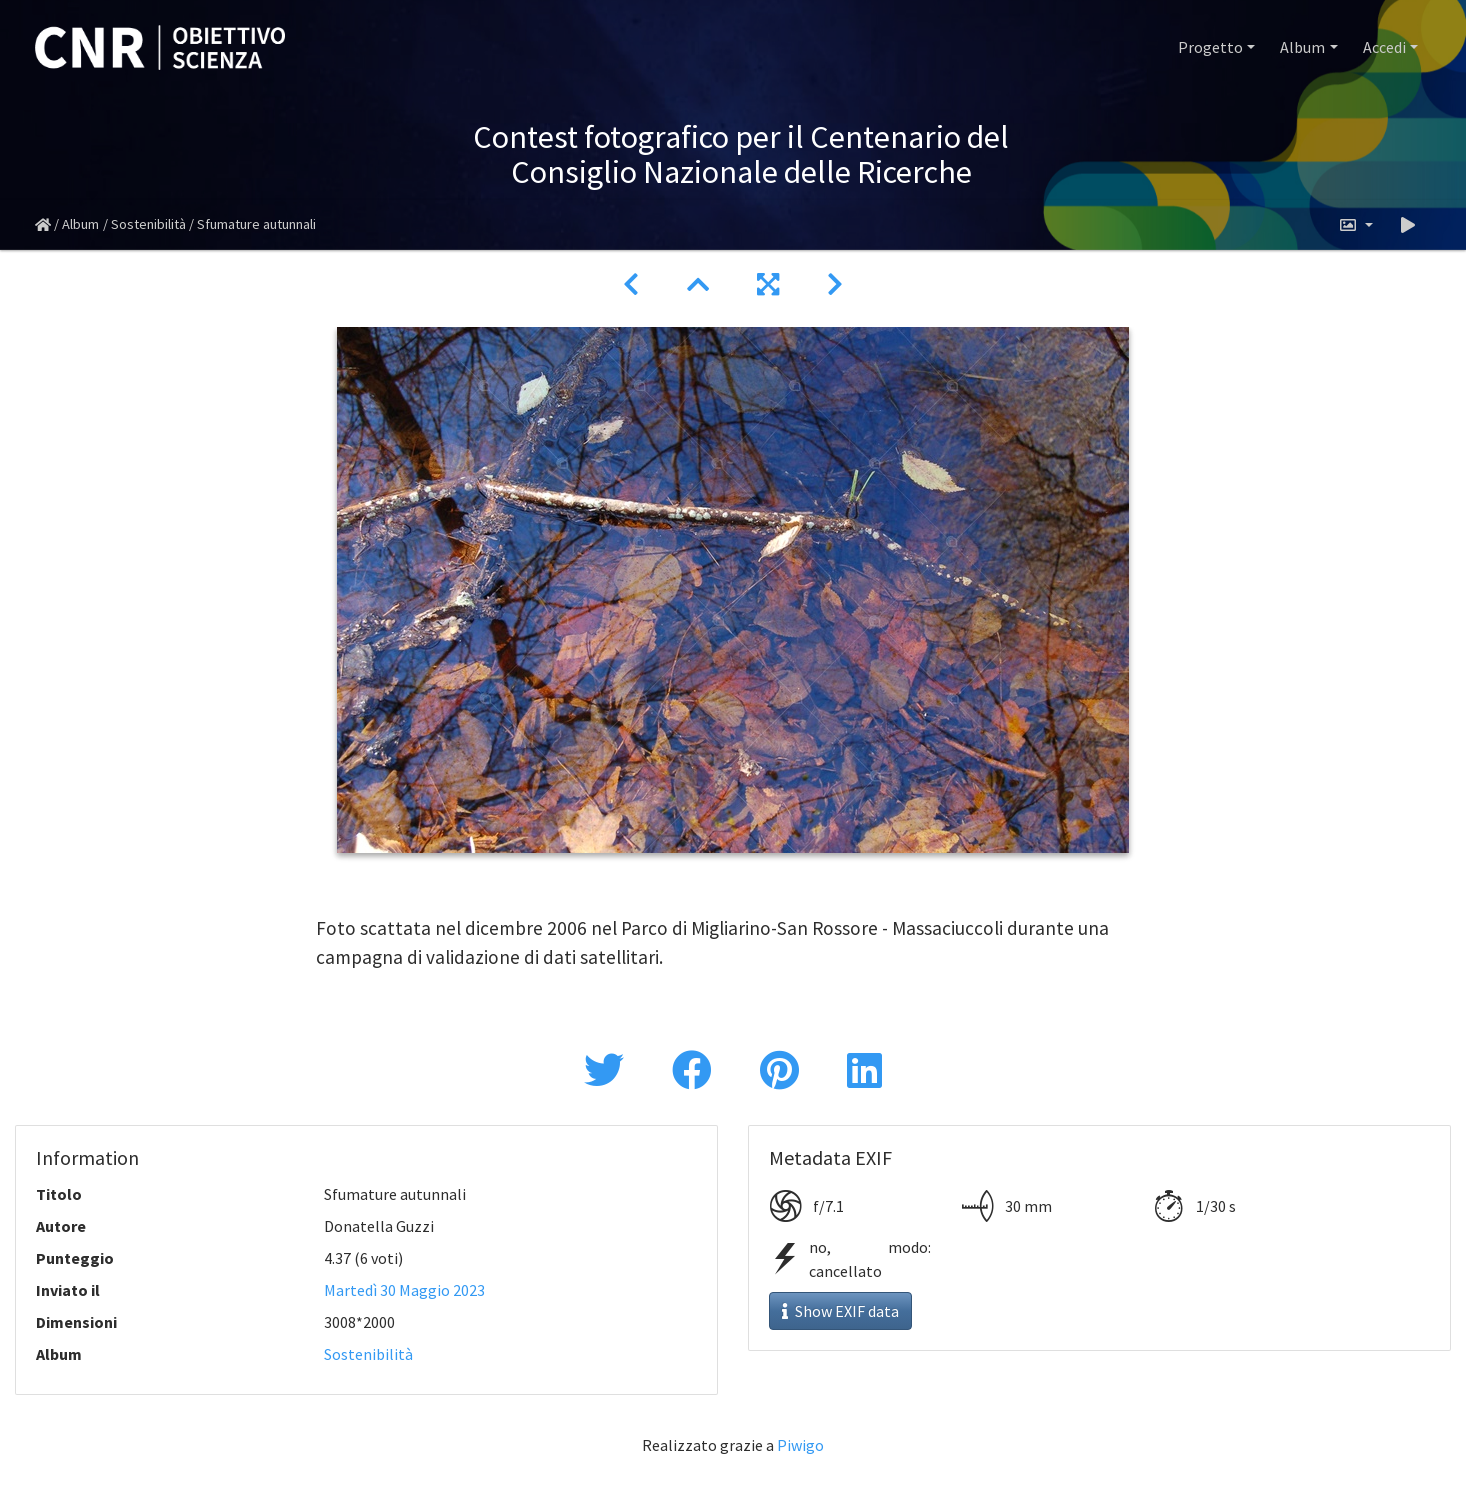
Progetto (1210, 47)
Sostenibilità (148, 224)
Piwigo (800, 1445)
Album (1302, 47)
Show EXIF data (840, 1311)
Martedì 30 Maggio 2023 (404, 1290)
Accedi (1384, 47)
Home (43, 225)
